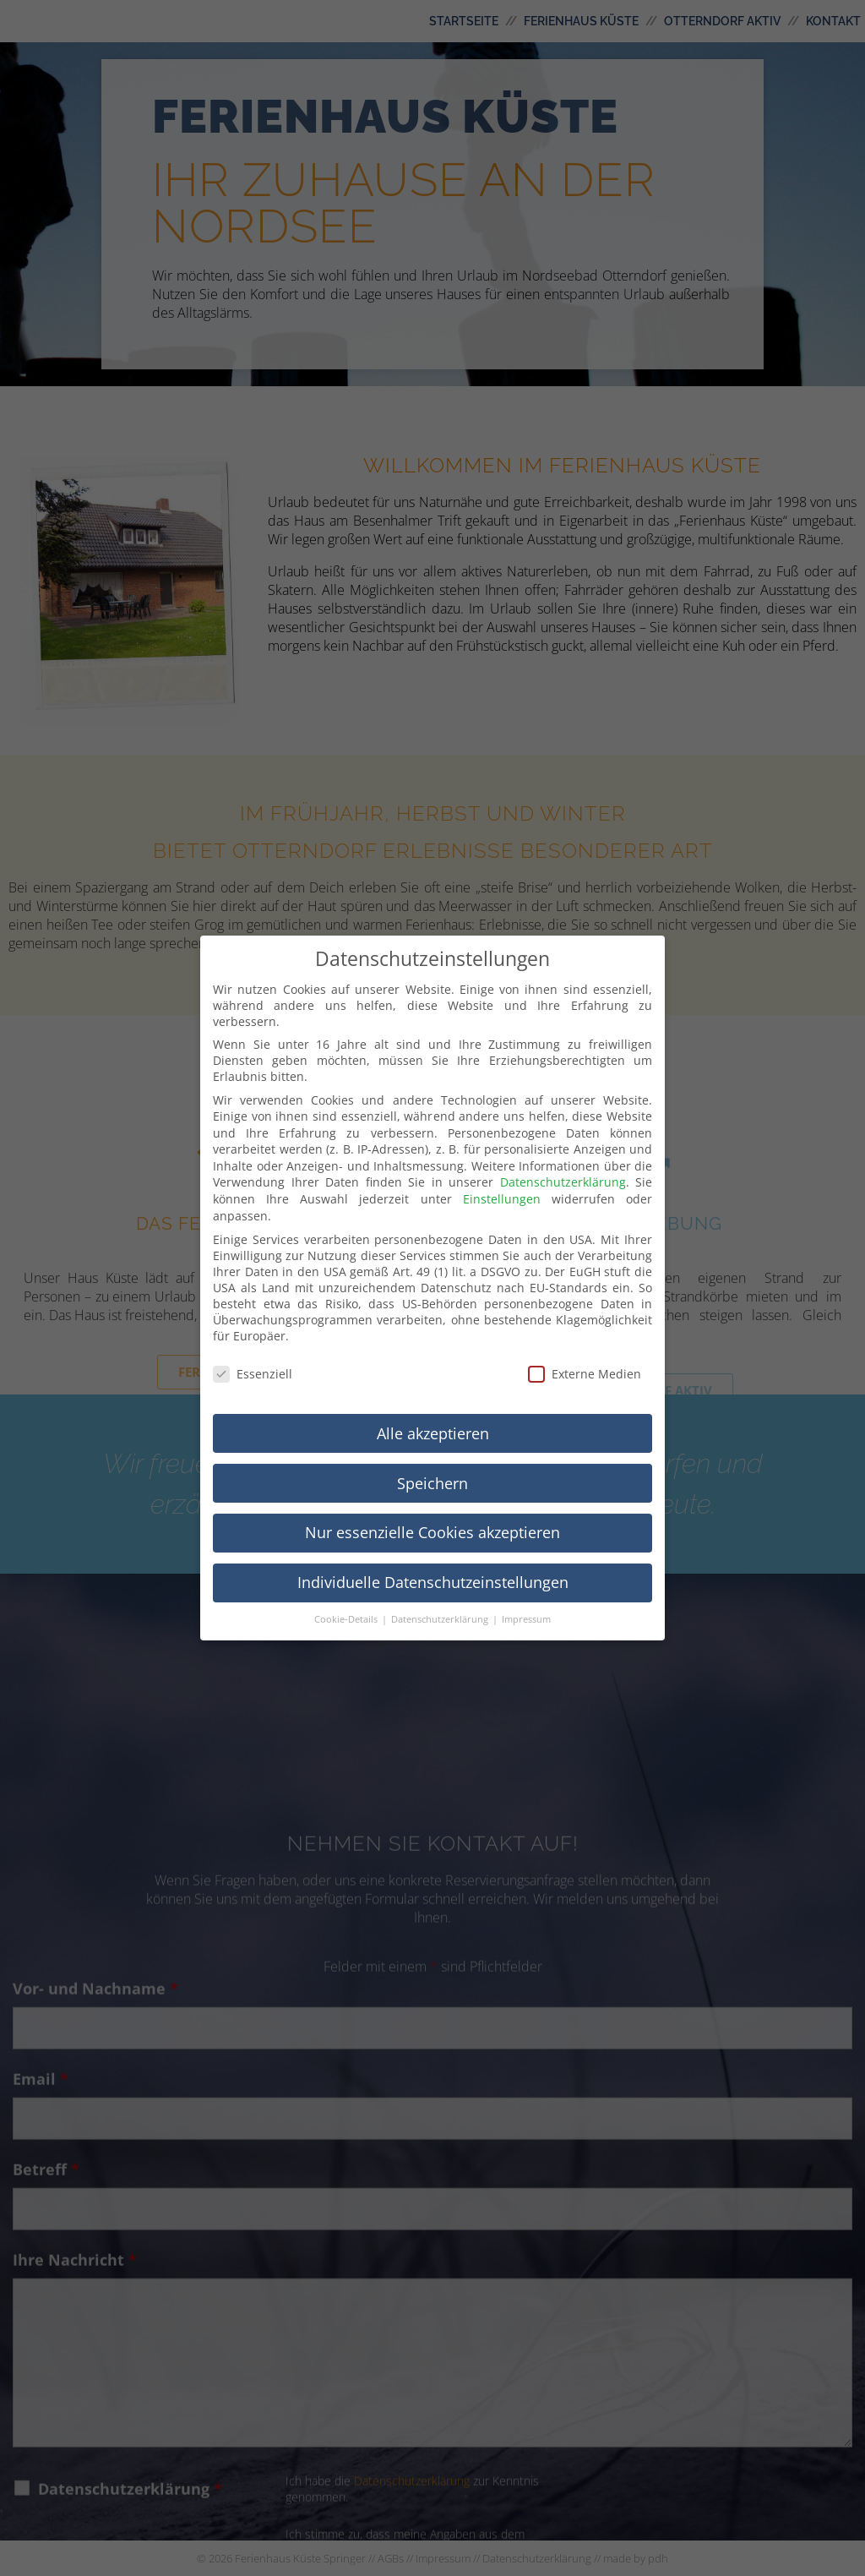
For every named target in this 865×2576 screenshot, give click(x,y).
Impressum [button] (526, 1602)
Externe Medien (584, 1357)
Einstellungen (502, 1182)
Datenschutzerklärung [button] (441, 1602)
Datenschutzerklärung (563, 1165)
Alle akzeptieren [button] (433, 1415)
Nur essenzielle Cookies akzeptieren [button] (432, 1515)
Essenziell (252, 1357)
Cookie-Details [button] (347, 1602)
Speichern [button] (432, 1465)
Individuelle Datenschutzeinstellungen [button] (433, 1565)
